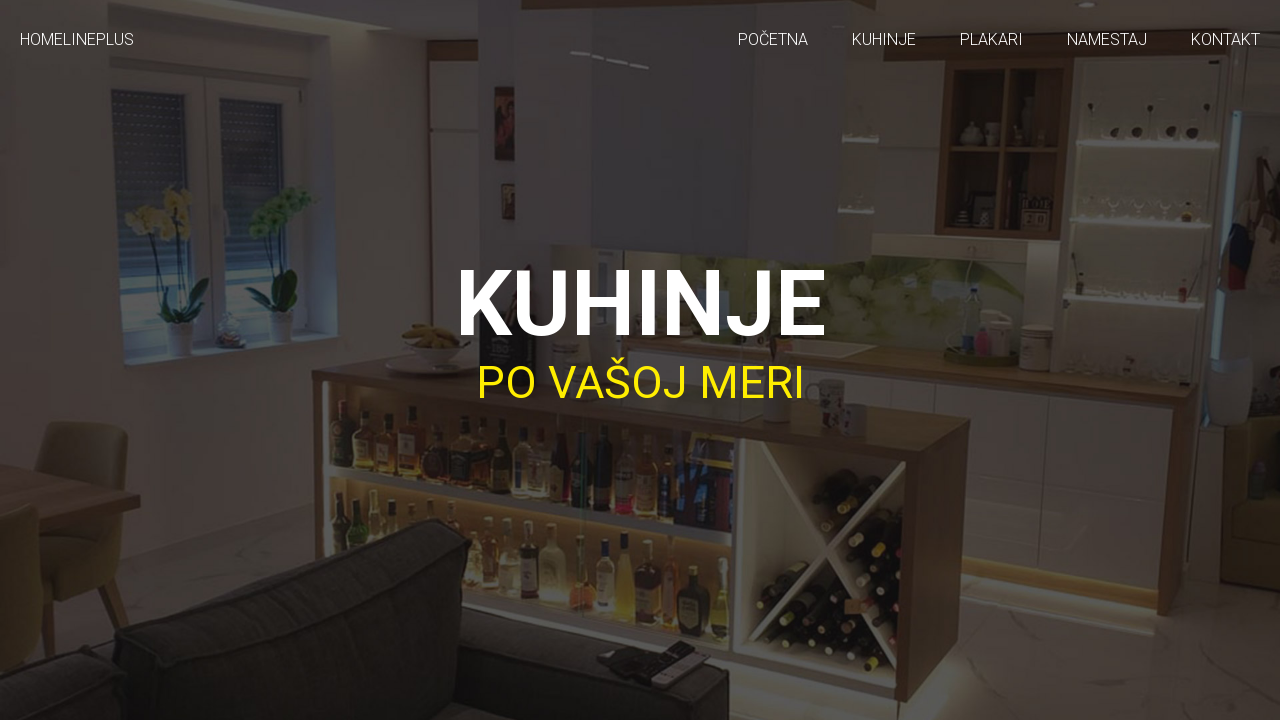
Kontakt (1225, 39)
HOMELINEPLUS (77, 39)
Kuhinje (884, 39)
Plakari (991, 39)
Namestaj (1107, 39)
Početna (773, 39)
